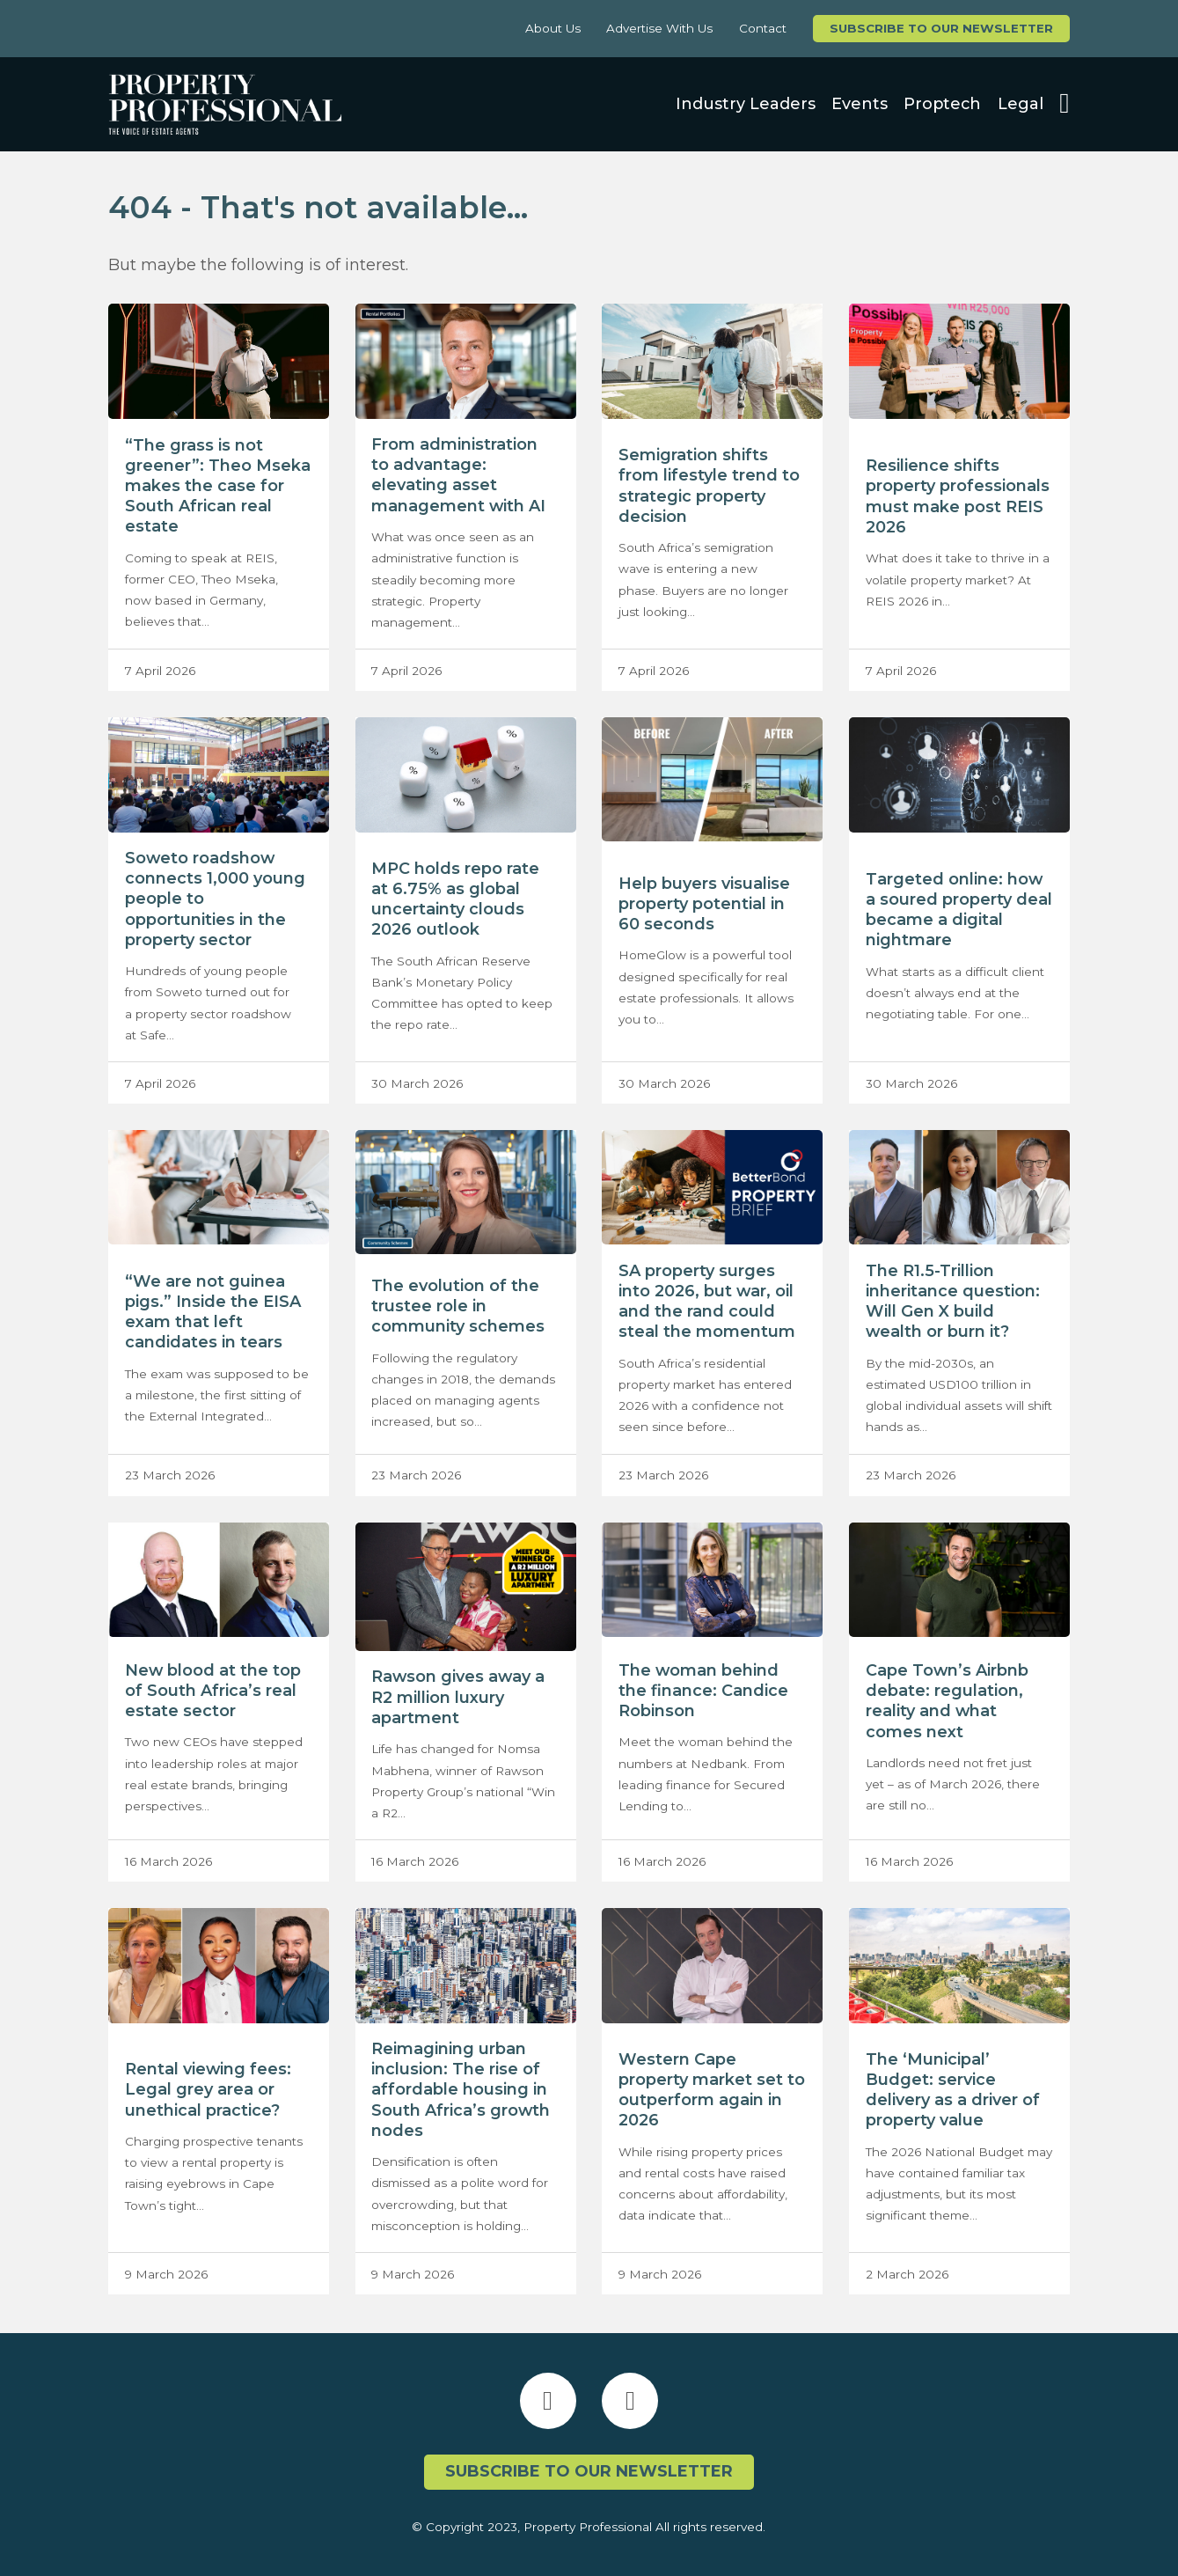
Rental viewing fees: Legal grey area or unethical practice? (208, 2089)
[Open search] (1064, 104)
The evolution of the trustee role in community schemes (458, 1306)
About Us (553, 28)
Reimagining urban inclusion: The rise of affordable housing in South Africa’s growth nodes (460, 2089)
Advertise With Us (659, 28)
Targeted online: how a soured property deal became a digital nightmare (959, 910)
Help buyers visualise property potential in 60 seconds (704, 904)
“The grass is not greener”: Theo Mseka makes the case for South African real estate (218, 486)
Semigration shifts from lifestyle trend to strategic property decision (709, 485)
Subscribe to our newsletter (941, 28)
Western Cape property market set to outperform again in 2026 (711, 2090)
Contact (763, 28)
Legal (1020, 104)
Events (859, 104)
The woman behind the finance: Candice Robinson (703, 1691)
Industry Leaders (746, 104)
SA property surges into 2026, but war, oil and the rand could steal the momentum (706, 1301)
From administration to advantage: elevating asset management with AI (458, 475)
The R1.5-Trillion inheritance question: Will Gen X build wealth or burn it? (953, 1301)
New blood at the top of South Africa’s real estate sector (213, 1691)
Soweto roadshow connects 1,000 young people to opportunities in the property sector (215, 899)
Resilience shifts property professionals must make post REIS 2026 (958, 496)
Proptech (942, 104)
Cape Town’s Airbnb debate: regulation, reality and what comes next (947, 1701)
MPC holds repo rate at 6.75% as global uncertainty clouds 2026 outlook (455, 899)
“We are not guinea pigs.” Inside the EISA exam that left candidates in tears (213, 1312)
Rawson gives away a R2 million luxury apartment (458, 1697)
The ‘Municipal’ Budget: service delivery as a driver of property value (953, 2090)
